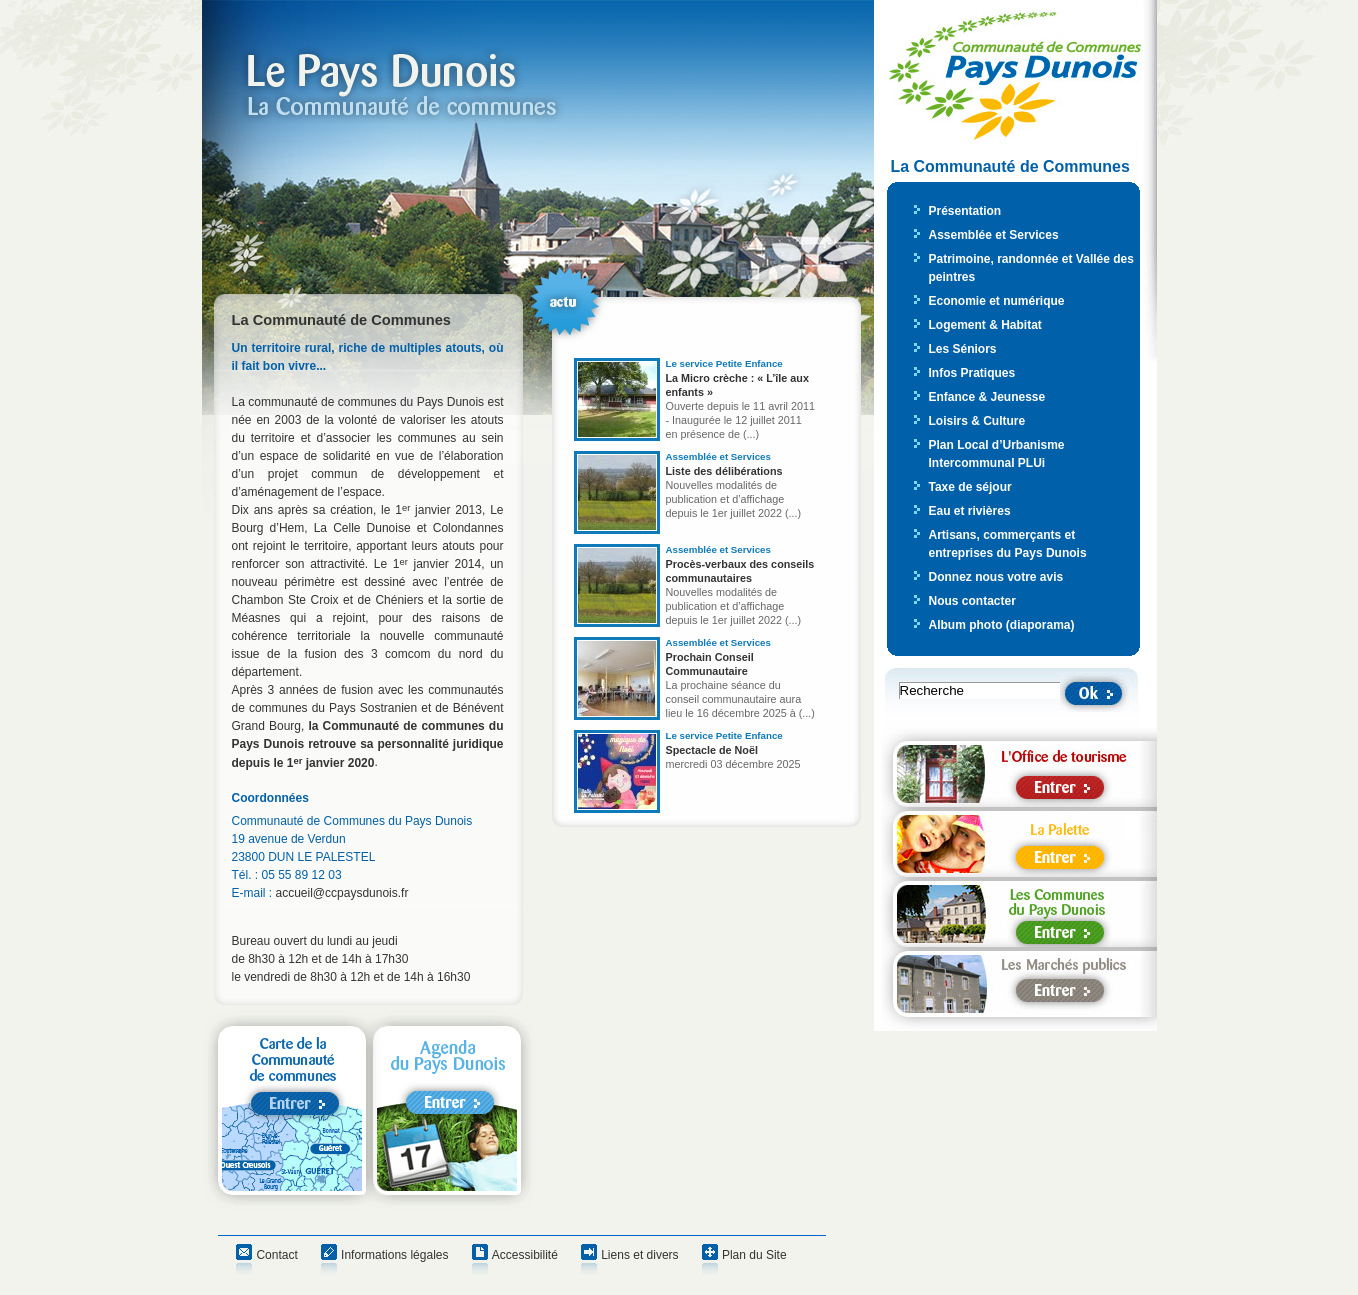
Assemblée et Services (994, 235)
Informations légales (394, 1255)
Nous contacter (972, 601)
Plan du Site (754, 1255)
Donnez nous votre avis (996, 577)
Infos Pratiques (972, 373)
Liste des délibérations (724, 471)
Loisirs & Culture (977, 421)
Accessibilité (525, 1255)
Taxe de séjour (970, 487)
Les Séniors (963, 349)
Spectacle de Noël (712, 750)
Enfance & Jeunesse (987, 397)
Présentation (965, 211)
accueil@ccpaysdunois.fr (342, 893)
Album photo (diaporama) (1002, 625)
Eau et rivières (970, 511)
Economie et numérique (997, 301)
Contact (276, 1255)
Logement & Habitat (985, 325)
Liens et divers (639, 1255)
